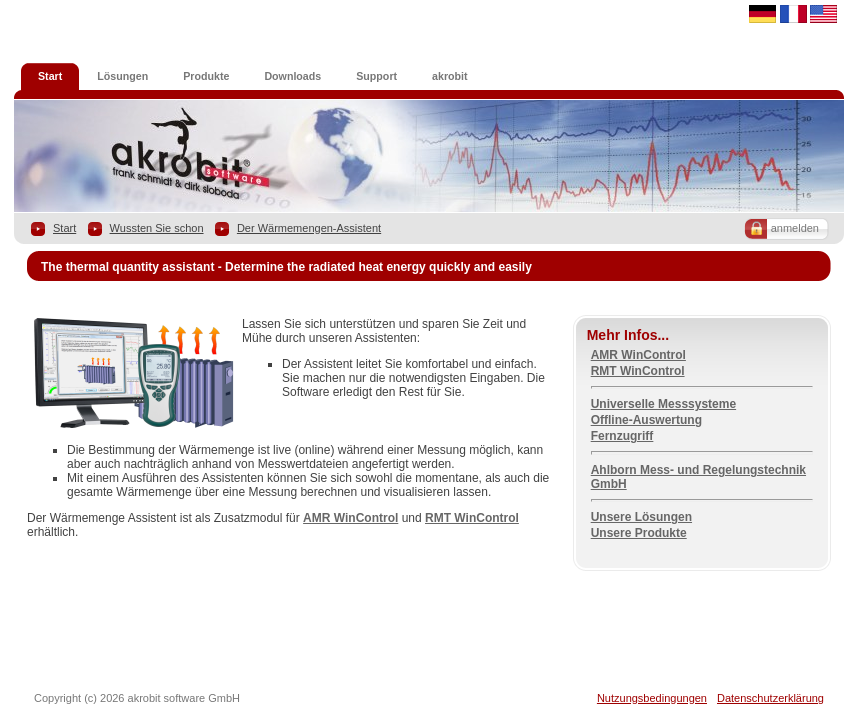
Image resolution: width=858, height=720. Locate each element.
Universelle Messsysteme (663, 404)
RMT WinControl (472, 518)
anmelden (795, 228)
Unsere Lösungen (641, 517)
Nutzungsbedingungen (652, 698)
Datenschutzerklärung (770, 698)
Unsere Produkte (639, 533)
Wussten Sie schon (157, 228)
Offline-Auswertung (646, 420)
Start (64, 228)
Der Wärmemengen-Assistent (309, 228)
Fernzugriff (622, 436)
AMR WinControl (350, 518)
